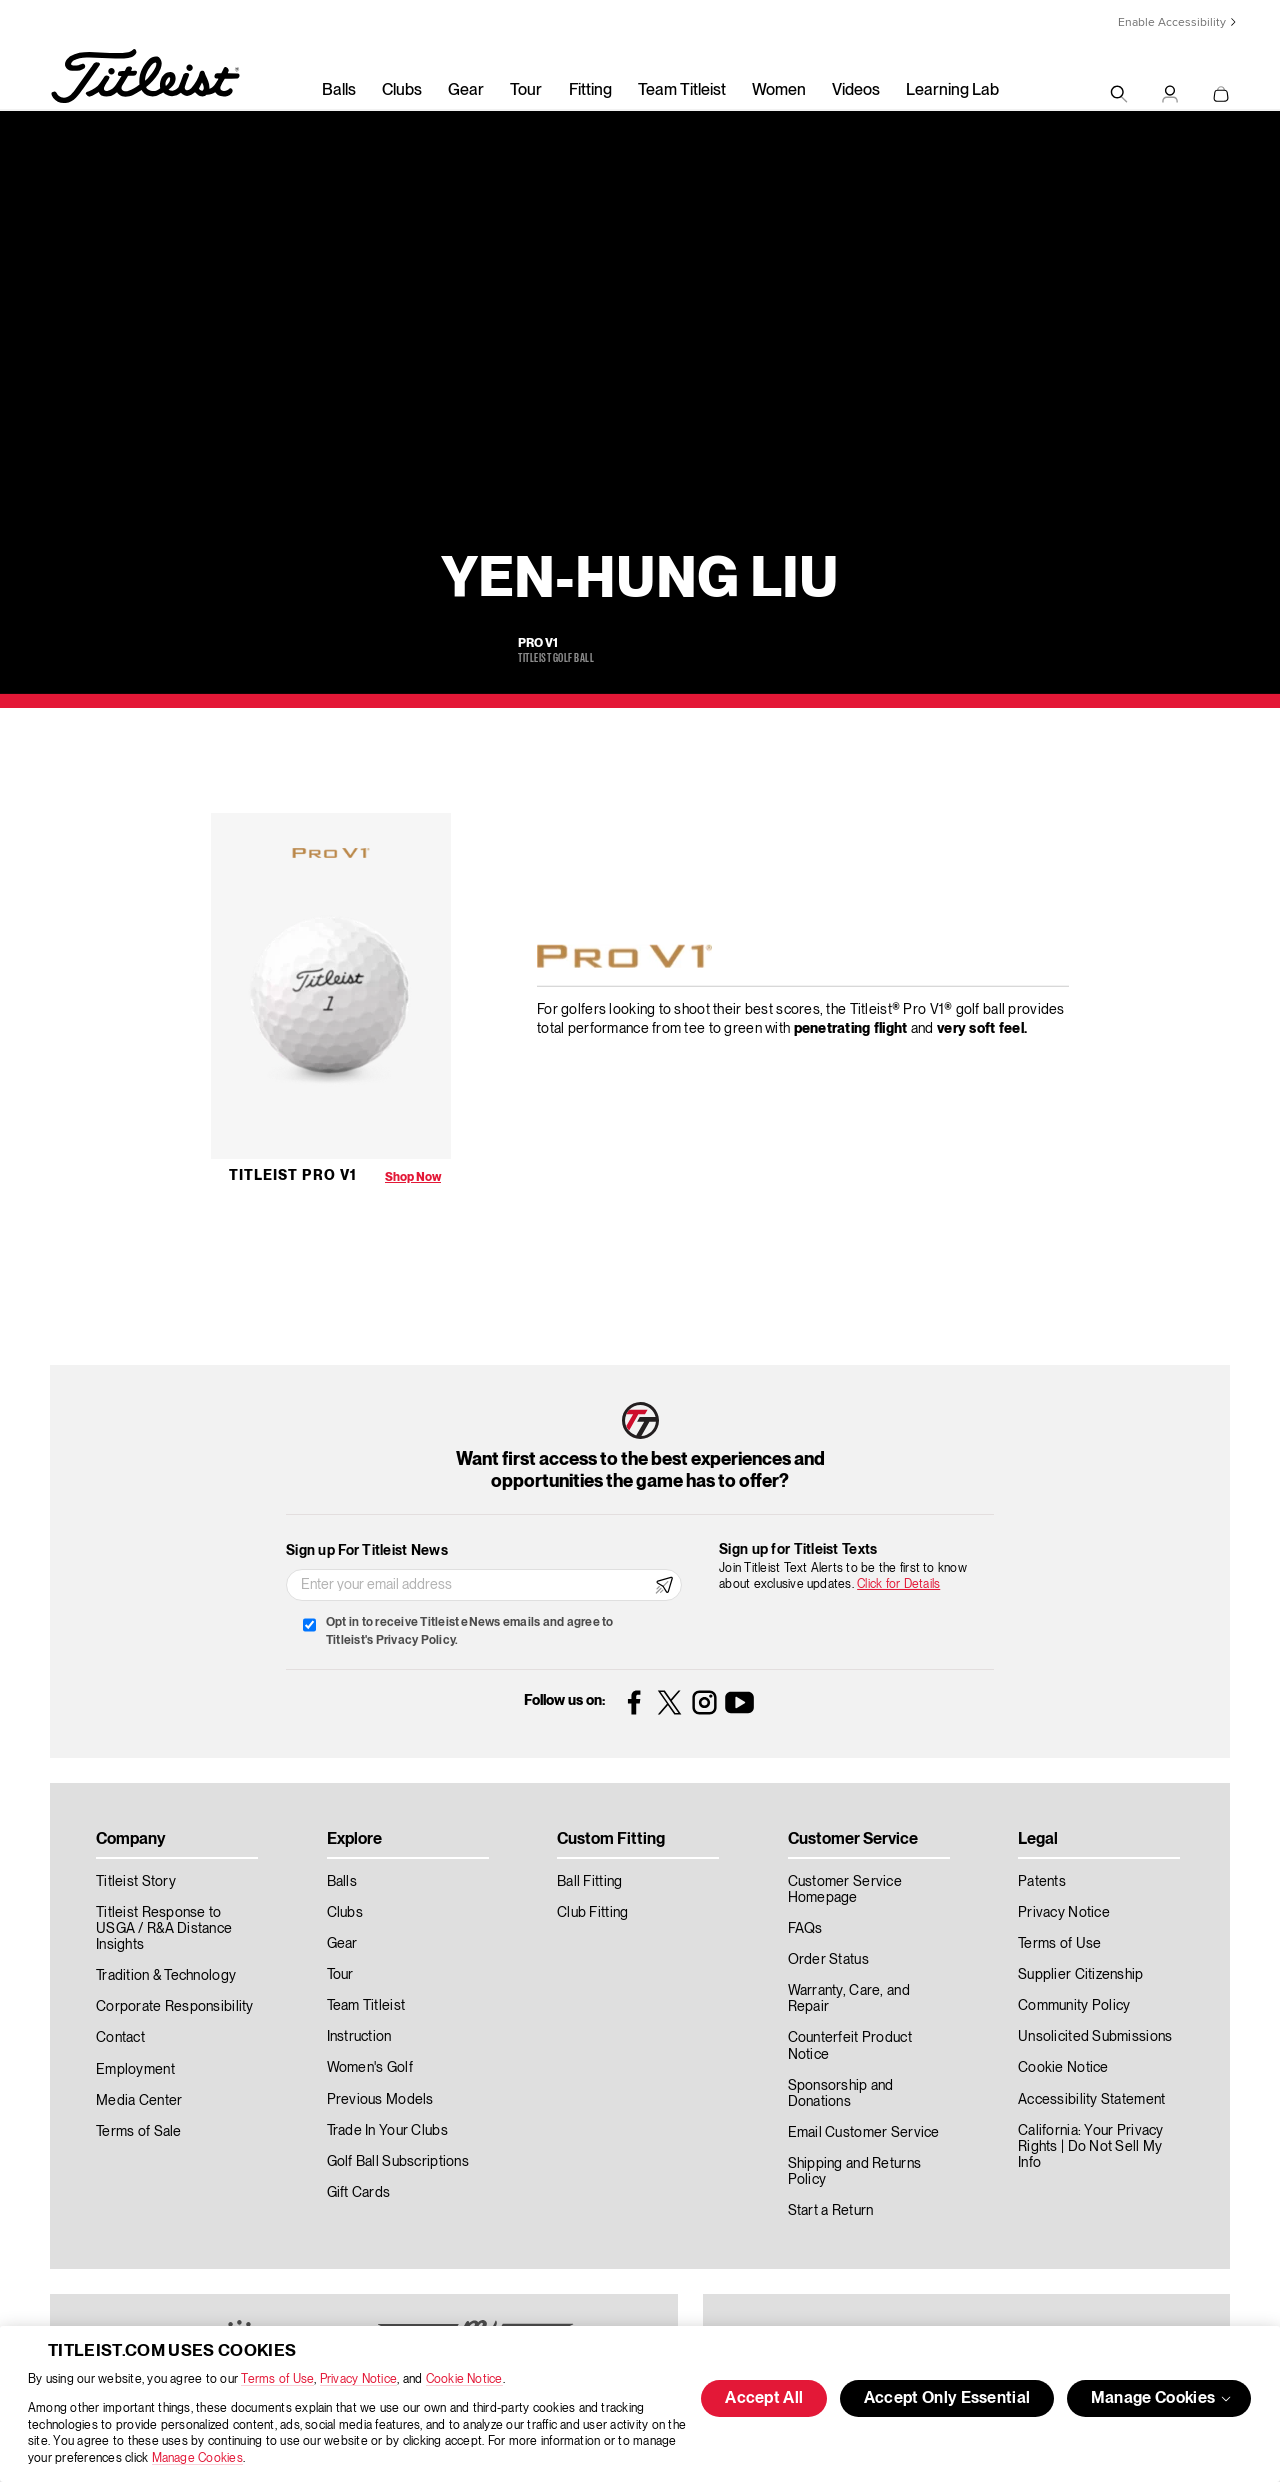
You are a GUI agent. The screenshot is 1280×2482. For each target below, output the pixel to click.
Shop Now (413, 1177)
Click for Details (898, 1584)
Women (779, 91)
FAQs (805, 1929)
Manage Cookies (197, 2458)
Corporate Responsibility (175, 2007)
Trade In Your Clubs (387, 2131)
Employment (135, 2070)
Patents (1042, 1882)
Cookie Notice (464, 2379)
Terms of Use (277, 2379)
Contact (120, 2038)
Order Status (828, 1960)
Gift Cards (359, 2193)
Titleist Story (136, 1882)
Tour (526, 91)
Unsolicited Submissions (1095, 2037)
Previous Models (380, 2100)
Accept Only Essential (947, 2399)
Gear (466, 91)
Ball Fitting (589, 1882)
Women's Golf (370, 2068)
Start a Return (831, 2211)
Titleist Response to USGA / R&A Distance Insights (164, 1929)
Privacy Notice (358, 2379)
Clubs (402, 91)
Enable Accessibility (1172, 22)
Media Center (139, 2101)
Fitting (590, 91)
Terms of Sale (139, 2132)
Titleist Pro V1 (293, 1176)
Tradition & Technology (166, 1976)
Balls (339, 91)
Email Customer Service (864, 2133)
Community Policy (1074, 2006)
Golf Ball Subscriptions (398, 2162)
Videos (856, 91)
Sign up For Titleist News (367, 1551)
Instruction (359, 2037)
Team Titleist (682, 91)
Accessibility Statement (1091, 2100)
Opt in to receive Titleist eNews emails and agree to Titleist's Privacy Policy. (469, 1631)
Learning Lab (952, 91)
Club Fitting (592, 1913)
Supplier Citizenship (1081, 1975)
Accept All (764, 2399)
